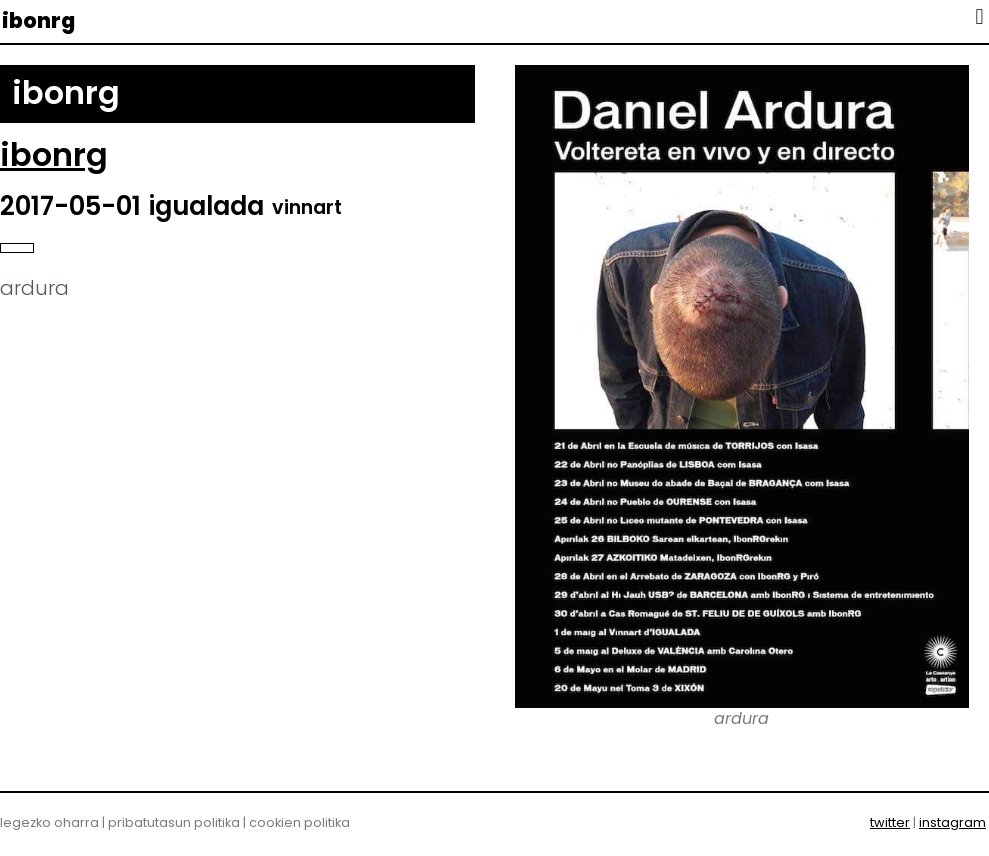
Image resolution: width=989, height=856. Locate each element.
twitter (890, 822)
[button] (979, 16)
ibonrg (38, 20)
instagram (952, 822)
